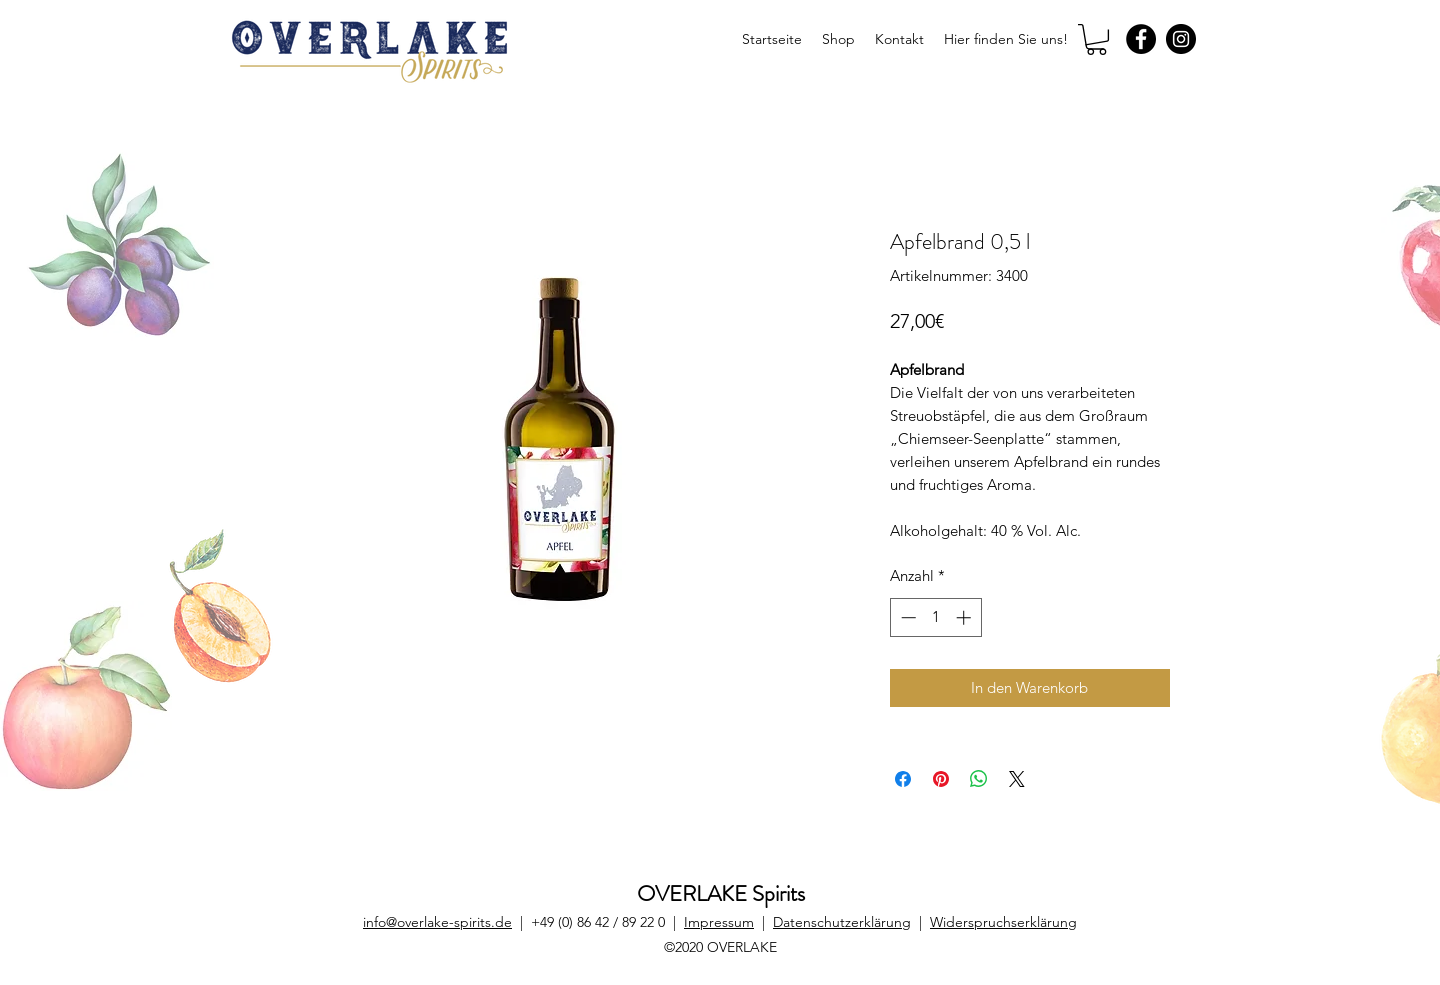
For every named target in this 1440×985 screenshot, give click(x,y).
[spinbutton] (935, 617)
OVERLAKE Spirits (721, 893)
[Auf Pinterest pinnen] (941, 779)
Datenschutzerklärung (842, 922)
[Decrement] (906, 617)
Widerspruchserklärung (1003, 922)
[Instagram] (1181, 39)
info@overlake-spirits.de (437, 922)
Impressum (719, 922)
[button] (1096, 39)
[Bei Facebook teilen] (903, 779)
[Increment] (965, 617)
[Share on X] (1017, 779)
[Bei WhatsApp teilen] (979, 779)
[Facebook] (1141, 39)
